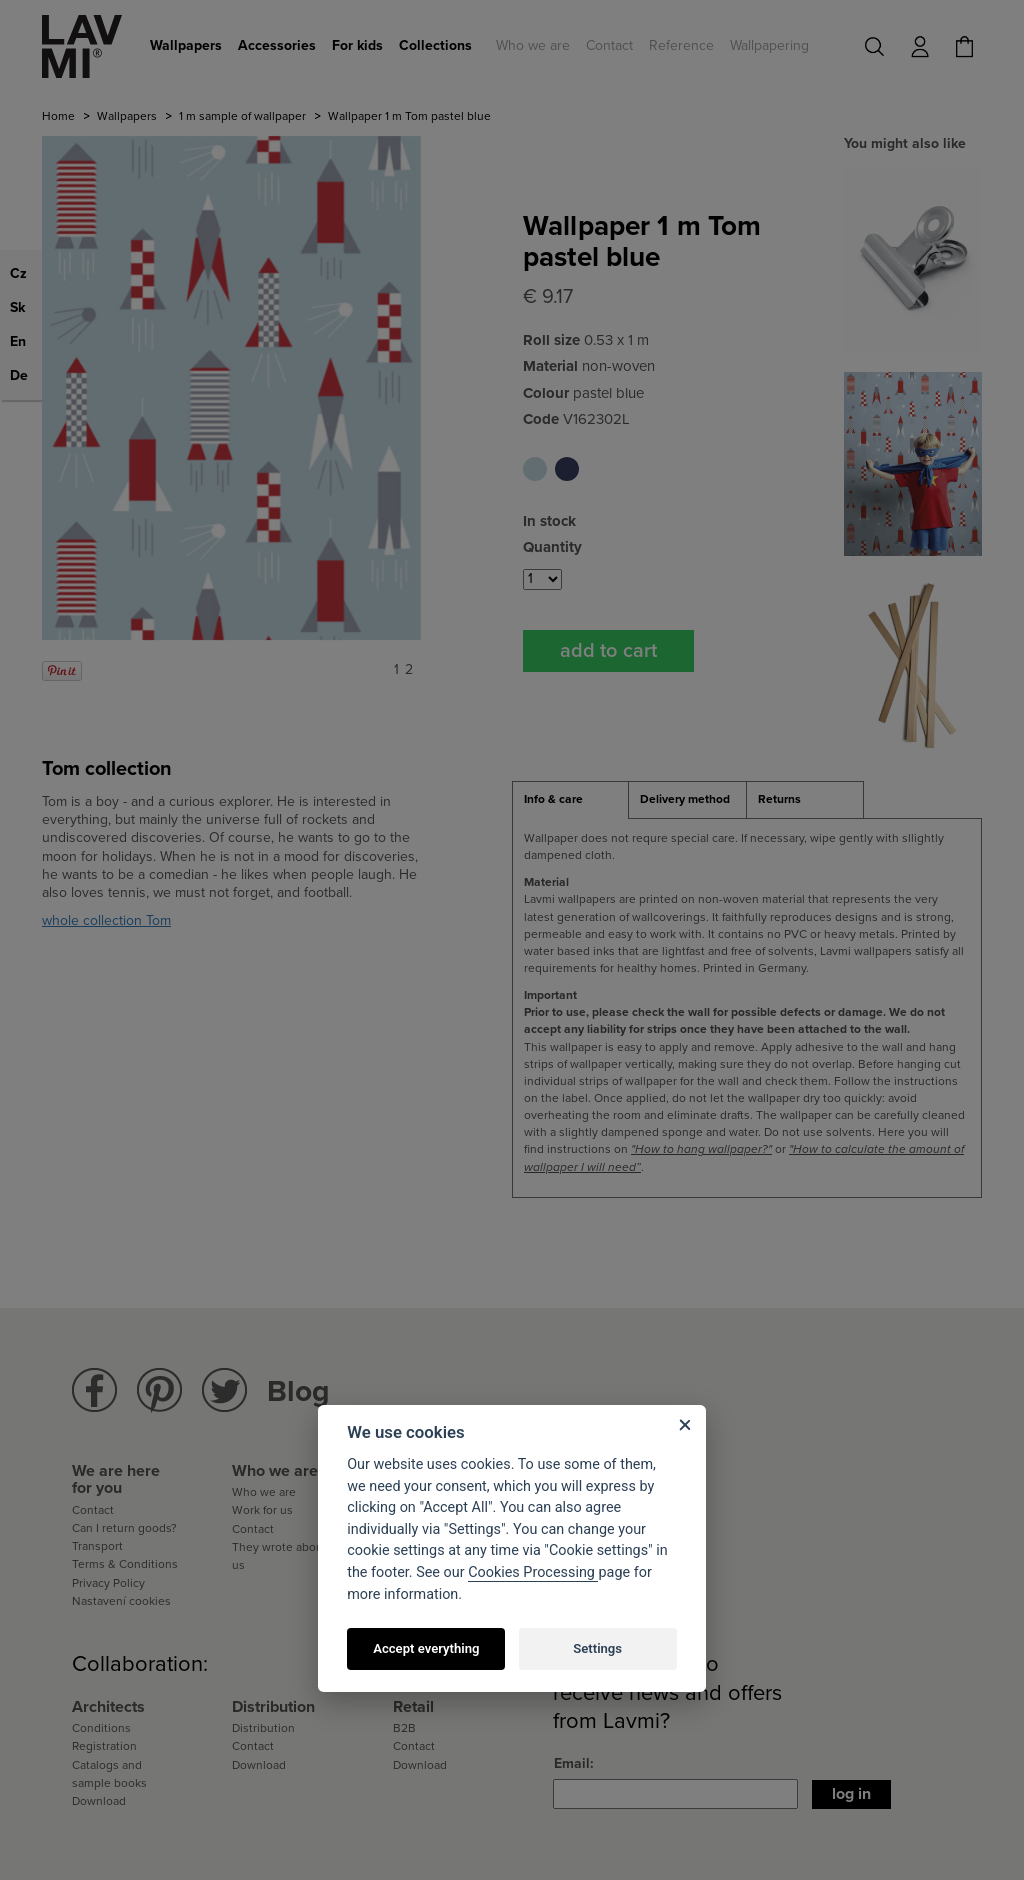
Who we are (533, 45)
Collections (435, 45)
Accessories (277, 45)
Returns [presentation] (779, 799)
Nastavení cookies (121, 1601)
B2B (404, 1728)
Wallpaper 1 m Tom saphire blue (567, 469)
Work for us (262, 1510)
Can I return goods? (124, 1528)
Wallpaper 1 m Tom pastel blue (535, 469)
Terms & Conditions (125, 1564)
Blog (298, 1391)
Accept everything (426, 1648)
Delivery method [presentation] (685, 799)
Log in (851, 1794)
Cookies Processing (533, 1572)
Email (572, 1763)
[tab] (571, 800)
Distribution (263, 1728)
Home (58, 116)
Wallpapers (186, 45)
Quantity (552, 547)
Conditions (101, 1728)
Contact (609, 45)
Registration (104, 1746)
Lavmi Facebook (94, 1390)
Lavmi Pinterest (159, 1390)
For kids (357, 45)
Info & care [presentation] (553, 799)
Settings (597, 1648)
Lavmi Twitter (224, 1390)
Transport (97, 1546)
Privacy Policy (108, 1583)
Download (99, 1801)
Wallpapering (769, 45)
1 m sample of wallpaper (242, 116)
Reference (681, 45)
